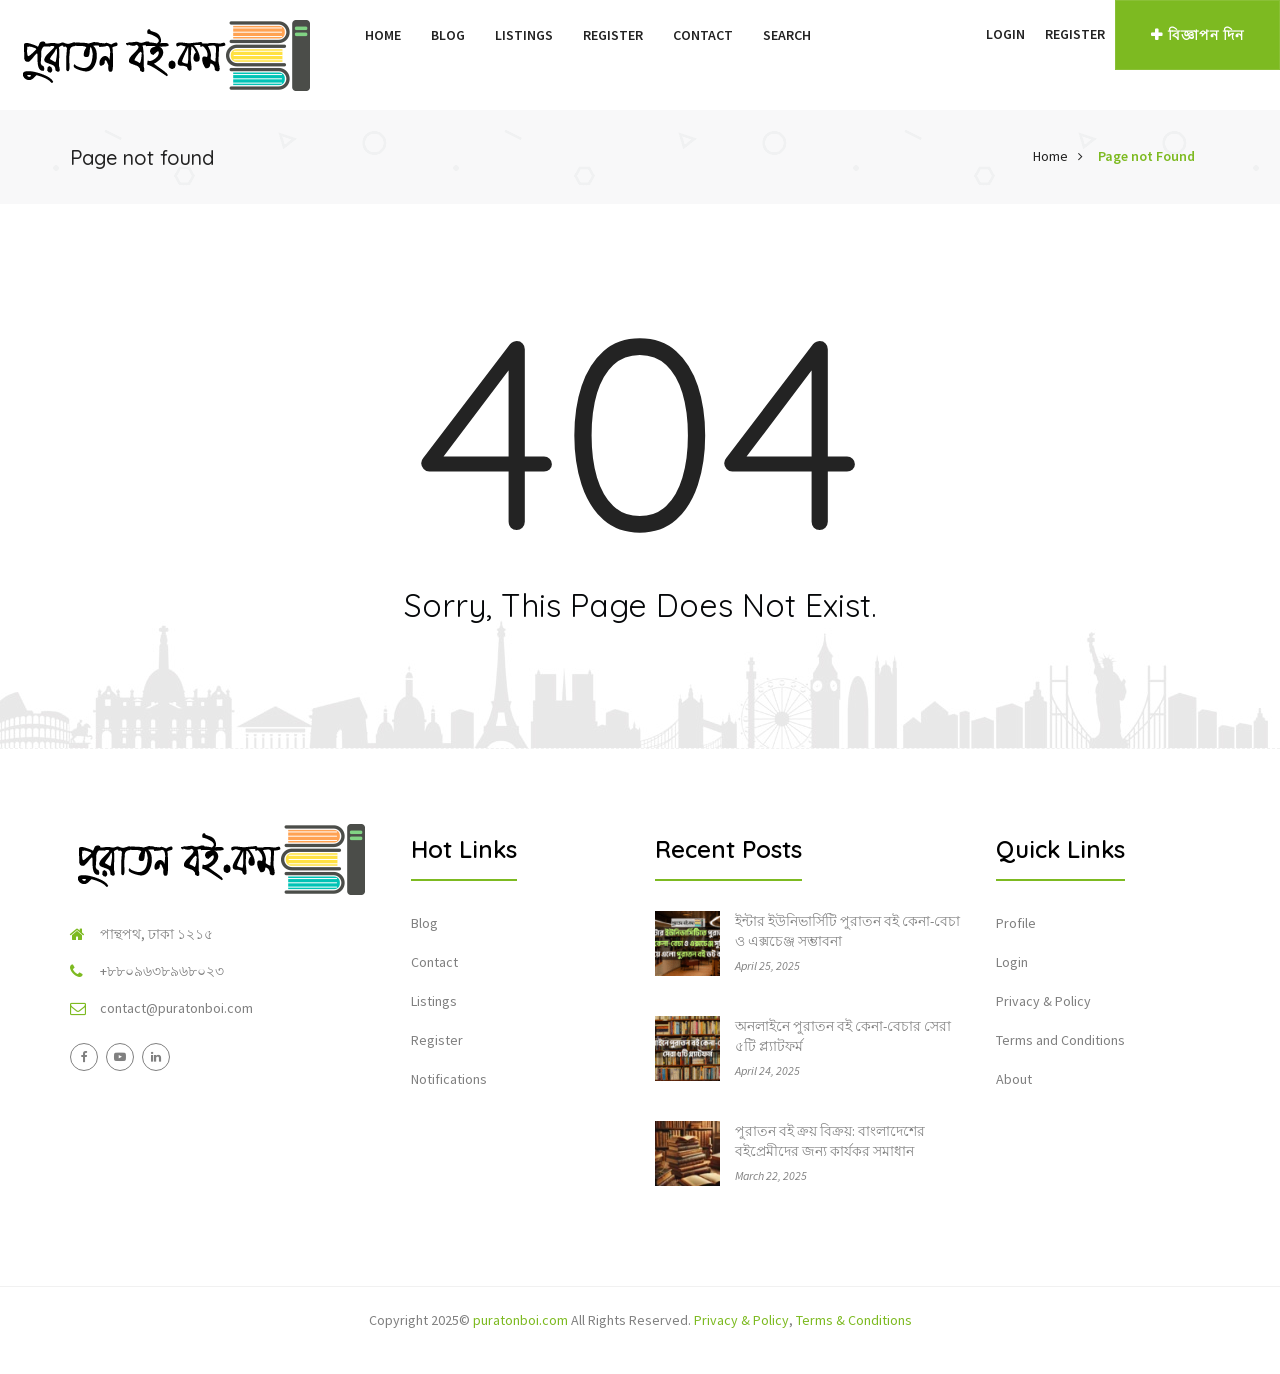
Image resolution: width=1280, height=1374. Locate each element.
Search (787, 35)
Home (383, 35)
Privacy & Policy (1043, 1001)
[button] (966, 34)
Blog (448, 35)
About (1014, 1079)
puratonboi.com (520, 1320)
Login (1005, 34)
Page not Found (1146, 156)
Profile (1016, 923)
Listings (524, 35)
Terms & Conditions (854, 1320)
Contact (703, 35)
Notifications (449, 1079)
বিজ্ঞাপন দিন (1197, 35)
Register (613, 35)
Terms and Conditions (1060, 1040)
